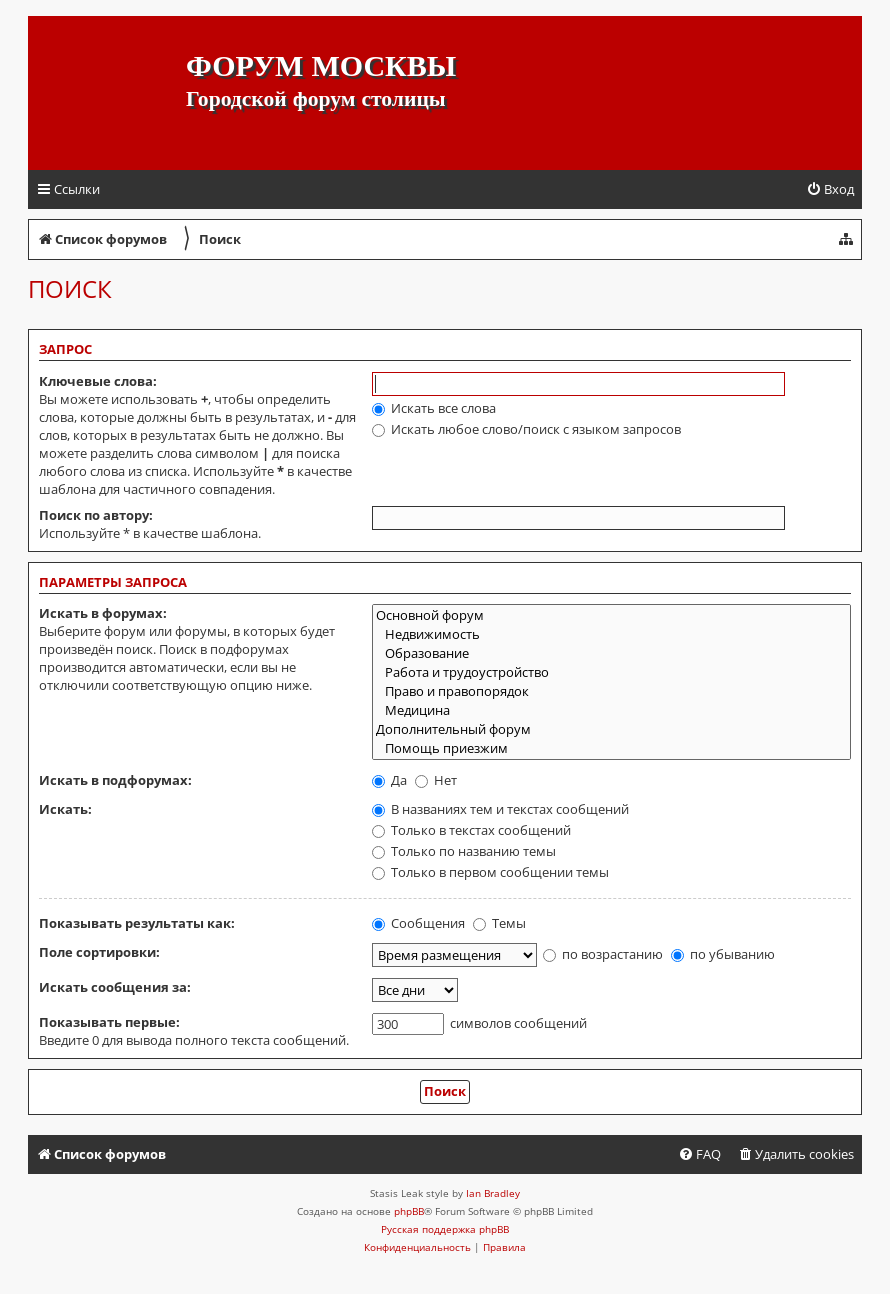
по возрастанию (603, 954)
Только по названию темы (464, 851)
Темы (499, 923)
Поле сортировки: (99, 952)
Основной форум (611, 615)
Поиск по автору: (96, 515)
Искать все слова (434, 408)
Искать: (65, 809)
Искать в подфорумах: (115, 780)
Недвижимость (611, 634)
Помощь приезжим (611, 748)
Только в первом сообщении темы (490, 872)
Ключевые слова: (98, 381)
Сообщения (418, 923)
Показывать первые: (109, 1022)
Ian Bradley (493, 1193)
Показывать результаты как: (137, 923)
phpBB (409, 1211)
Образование (611, 653)
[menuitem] (830, 189)
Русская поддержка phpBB (445, 1229)
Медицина (611, 710)
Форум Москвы (321, 65)
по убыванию (723, 954)
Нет (436, 780)
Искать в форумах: (103, 613)
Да (389, 780)
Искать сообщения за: (115, 987)
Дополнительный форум (611, 729)
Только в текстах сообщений (471, 830)
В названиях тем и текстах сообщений (500, 809)
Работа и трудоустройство (611, 672)
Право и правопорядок (611, 691)
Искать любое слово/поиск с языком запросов (526, 429)
